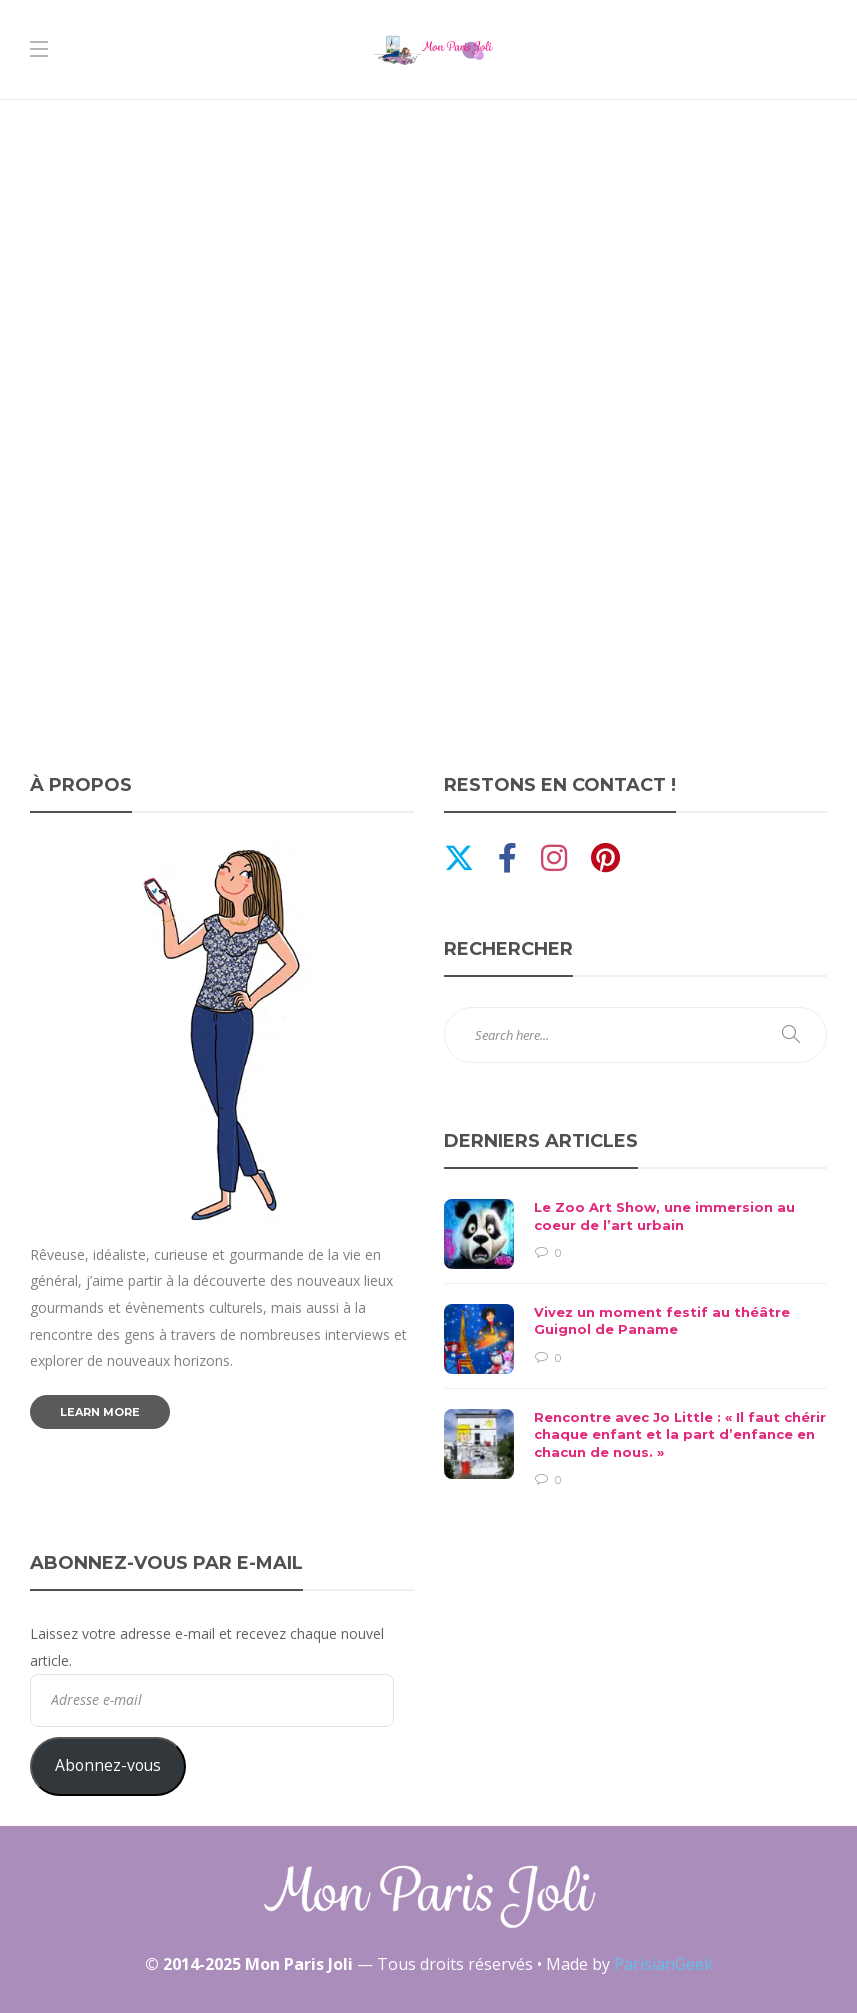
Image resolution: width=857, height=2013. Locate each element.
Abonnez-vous (108, 1765)
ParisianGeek (663, 1964)
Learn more (100, 1412)
